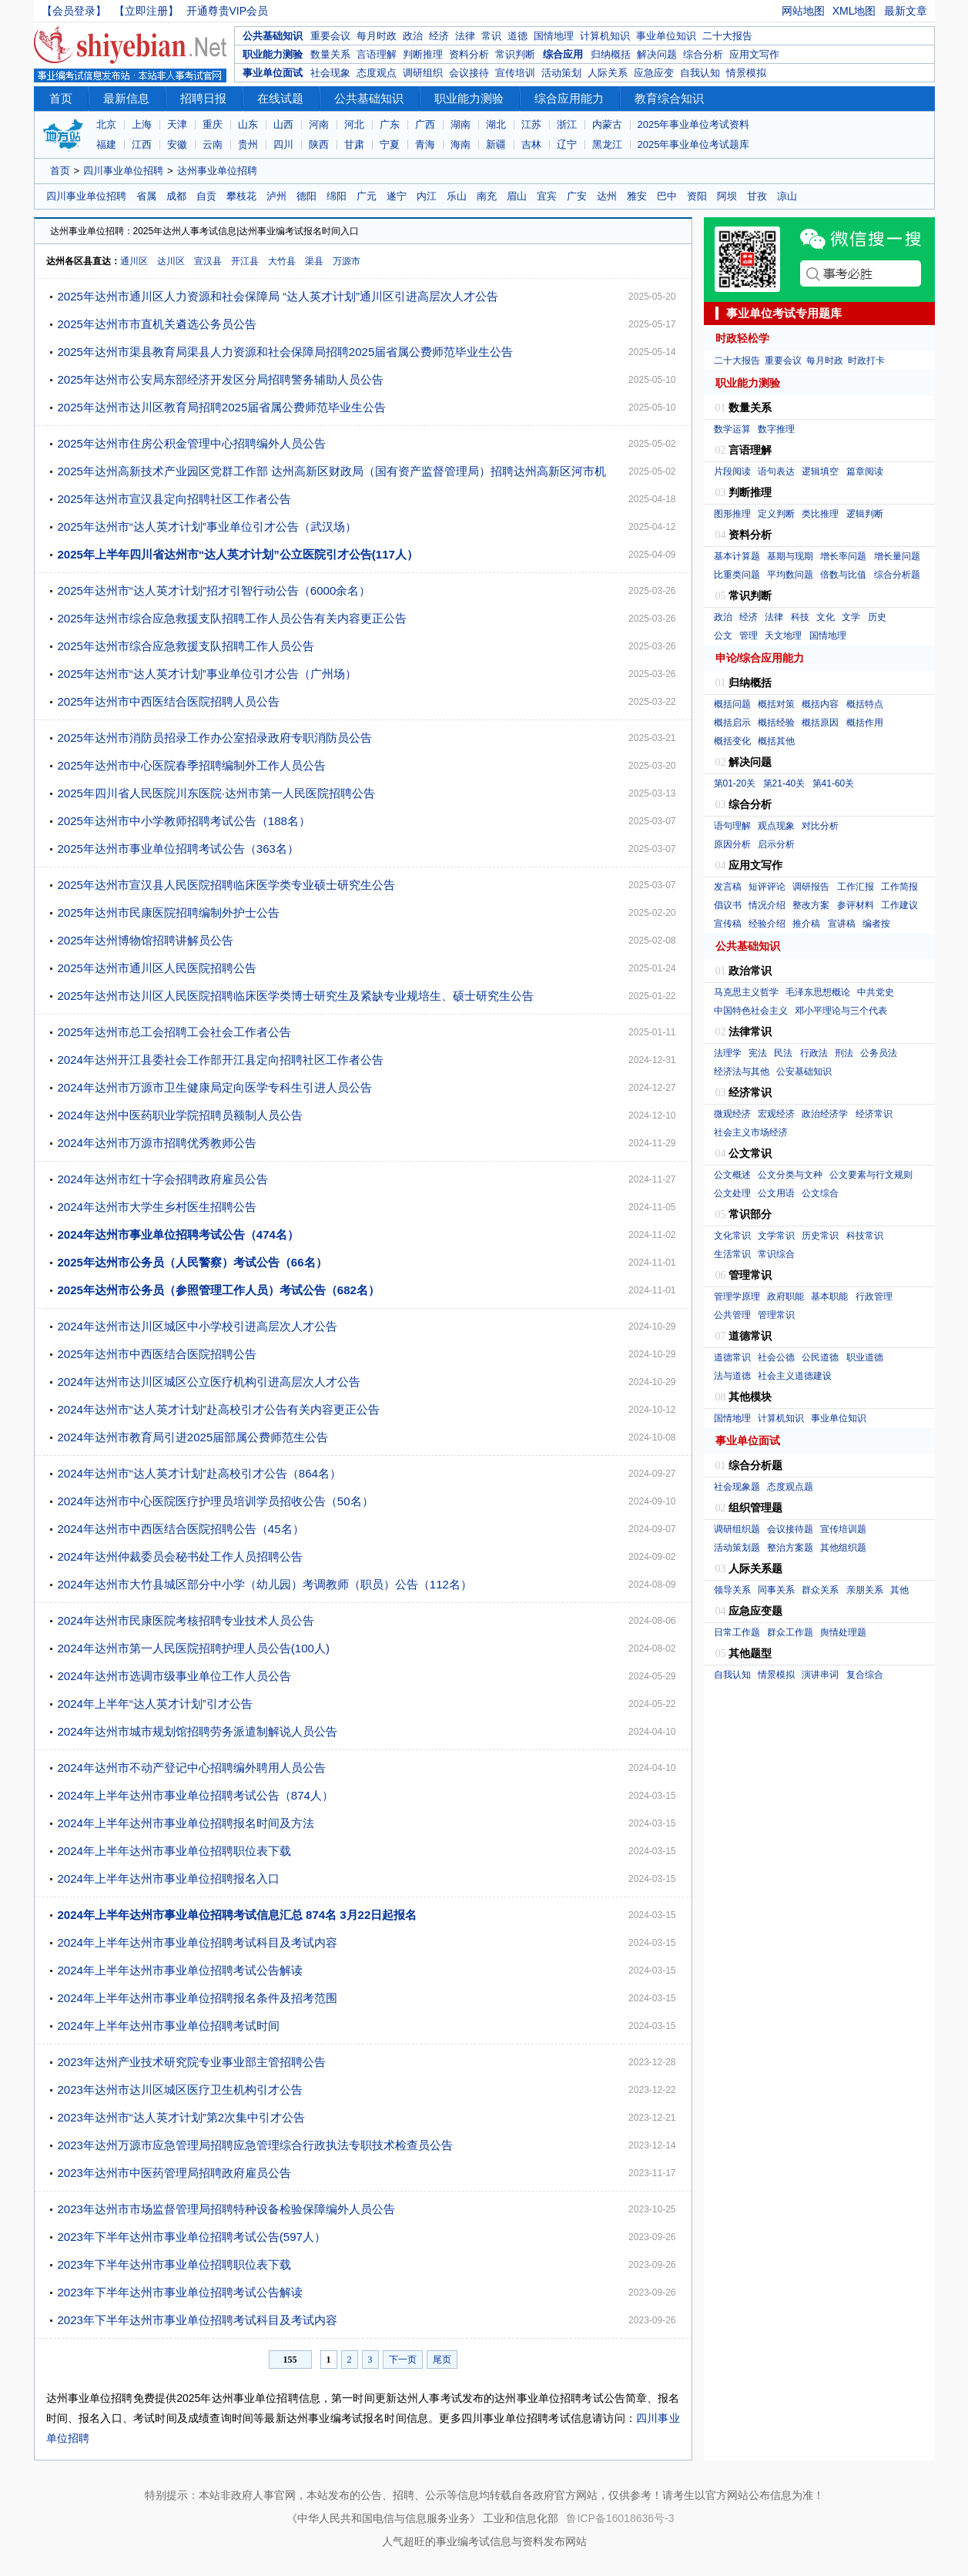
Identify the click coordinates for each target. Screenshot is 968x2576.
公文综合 (820, 1193)
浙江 (567, 124)
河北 (354, 124)
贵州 (248, 144)
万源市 (346, 261)
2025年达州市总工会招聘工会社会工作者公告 (174, 1031)
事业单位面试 (273, 73)
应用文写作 (754, 54)
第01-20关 (735, 783)
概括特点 (864, 704)
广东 (390, 124)
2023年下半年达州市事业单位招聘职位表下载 (174, 2264)
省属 (146, 196)
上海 (142, 124)
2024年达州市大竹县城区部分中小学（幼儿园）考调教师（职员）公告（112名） (265, 1584)
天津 (177, 124)
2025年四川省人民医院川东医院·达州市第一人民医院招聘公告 (217, 793)
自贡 (206, 196)
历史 (877, 617)
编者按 (876, 923)
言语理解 (377, 54)
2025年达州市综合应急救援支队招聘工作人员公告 (186, 645)
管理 (748, 635)
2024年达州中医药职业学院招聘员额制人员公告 (180, 1115)
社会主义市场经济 (751, 1132)
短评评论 (767, 886)
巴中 (667, 196)
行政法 (814, 1053)
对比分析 (820, 825)
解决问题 (657, 54)
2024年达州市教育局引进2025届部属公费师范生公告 (193, 1437)
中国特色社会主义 (751, 1010)
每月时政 (377, 36)
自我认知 (700, 73)
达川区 (171, 261)
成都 (176, 196)
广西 (425, 124)
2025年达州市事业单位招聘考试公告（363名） (178, 848)
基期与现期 (790, 556)
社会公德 (776, 1357)
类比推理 (820, 513)
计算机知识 (605, 36)
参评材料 (855, 905)
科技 (800, 617)
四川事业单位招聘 (123, 170)
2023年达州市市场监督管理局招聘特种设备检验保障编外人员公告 (226, 2208)
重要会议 (330, 36)
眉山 (517, 196)
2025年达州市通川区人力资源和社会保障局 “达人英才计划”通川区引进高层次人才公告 (278, 296)
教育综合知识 (669, 98)
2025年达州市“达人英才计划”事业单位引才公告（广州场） (207, 673)
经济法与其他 (741, 1071)
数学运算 (732, 429)
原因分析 (732, 844)
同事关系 (776, 1590)
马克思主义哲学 (746, 992)
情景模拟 (746, 73)
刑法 (844, 1053)
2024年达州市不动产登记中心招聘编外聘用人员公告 (192, 1767)
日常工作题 (737, 1632)
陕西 (319, 144)
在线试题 (280, 98)
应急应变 (654, 73)
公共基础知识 (273, 36)
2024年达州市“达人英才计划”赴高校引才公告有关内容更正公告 (219, 1409)
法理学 (728, 1053)
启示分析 (776, 844)
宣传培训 (515, 73)
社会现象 (330, 73)
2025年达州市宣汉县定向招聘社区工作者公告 (174, 498)
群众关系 (820, 1590)
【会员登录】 (74, 11)
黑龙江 (607, 144)
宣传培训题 (843, 1529)
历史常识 (820, 1235)
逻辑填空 (820, 471)
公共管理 (732, 1315)
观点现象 (776, 825)
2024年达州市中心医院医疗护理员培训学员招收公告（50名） (215, 1501)
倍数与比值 (843, 574)
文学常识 (776, 1235)
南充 (487, 196)
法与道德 (732, 1375)
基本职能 (829, 1296)
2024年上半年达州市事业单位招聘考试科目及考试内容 (197, 1942)
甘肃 (354, 144)
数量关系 (330, 54)
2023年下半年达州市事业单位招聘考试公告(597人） (192, 2236)
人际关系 (608, 73)
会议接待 (469, 73)
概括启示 (732, 722)
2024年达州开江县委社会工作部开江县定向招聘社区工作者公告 (221, 1059)
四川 (283, 144)
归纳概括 (611, 54)
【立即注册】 (146, 11)
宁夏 (390, 144)
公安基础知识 (804, 1071)
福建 (106, 144)
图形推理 (732, 513)
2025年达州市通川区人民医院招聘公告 (157, 967)
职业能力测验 (273, 54)
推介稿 (806, 923)
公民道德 (820, 1357)
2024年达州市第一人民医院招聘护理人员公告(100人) (194, 1648)
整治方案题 (790, 1547)
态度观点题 (790, 1486)
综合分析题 (897, 574)
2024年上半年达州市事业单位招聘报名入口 (169, 1878)
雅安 (637, 196)
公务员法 (878, 1053)
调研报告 (810, 886)
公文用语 (776, 1193)
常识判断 (515, 54)
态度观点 (377, 73)
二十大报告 (727, 36)
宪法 (758, 1053)
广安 (577, 196)
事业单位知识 (666, 36)
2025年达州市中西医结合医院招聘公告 (157, 1353)
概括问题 (732, 704)
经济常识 (874, 1114)
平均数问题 (790, 574)
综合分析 (703, 54)
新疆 (496, 144)
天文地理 (783, 635)
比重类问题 (737, 574)
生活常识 (732, 1254)
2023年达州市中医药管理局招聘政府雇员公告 (174, 2172)
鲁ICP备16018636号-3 (620, 2518)
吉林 (531, 144)
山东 (248, 124)
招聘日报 (203, 98)
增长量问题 (897, 556)
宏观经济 (776, 1114)
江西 (142, 144)
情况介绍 (767, 905)
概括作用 (864, 722)
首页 (60, 98)
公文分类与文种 (790, 1174)
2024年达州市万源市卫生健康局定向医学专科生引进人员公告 (215, 1087)
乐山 (457, 196)
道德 (517, 36)
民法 (783, 1053)
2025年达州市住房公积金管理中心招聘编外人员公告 (192, 443)
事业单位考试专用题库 (784, 313)
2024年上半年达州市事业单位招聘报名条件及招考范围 (197, 1997)
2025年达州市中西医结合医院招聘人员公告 (169, 701)
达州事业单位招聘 (217, 170)
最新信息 (126, 98)
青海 (425, 144)
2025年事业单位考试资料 (694, 124)
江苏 (531, 124)
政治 (413, 36)
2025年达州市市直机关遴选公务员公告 (157, 323)
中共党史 (875, 992)
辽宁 (567, 144)
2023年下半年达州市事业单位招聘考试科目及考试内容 (197, 2319)
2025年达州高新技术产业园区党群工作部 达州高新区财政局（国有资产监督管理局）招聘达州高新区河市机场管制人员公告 (332, 475)
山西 (283, 124)
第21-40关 (784, 783)
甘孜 (757, 196)
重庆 (213, 124)
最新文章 (905, 11)
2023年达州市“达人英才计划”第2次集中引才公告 (182, 2117)
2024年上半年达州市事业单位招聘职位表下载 (174, 1850)
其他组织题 (843, 1547)
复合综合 (864, 1674)
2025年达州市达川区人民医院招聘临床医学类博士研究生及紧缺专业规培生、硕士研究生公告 (296, 995)
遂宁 (397, 196)
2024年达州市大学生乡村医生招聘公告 (157, 1206)
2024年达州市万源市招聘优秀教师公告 (157, 1142)
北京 (106, 124)
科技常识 (864, 1235)
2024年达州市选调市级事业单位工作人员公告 (174, 1675)
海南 (461, 144)
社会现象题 (737, 1486)
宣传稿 (728, 923)
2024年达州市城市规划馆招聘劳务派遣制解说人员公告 (197, 1731)
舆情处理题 (843, 1632)
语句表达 (776, 471)
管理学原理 (737, 1296)
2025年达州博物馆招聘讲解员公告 (145, 940)
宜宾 (547, 196)
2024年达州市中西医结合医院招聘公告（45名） (181, 1528)
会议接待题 (790, 1529)
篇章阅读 (864, 471)
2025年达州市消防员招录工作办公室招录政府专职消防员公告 (215, 737)
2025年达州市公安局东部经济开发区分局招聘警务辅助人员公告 (221, 379)
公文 (723, 635)
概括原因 (820, 722)
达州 (607, 196)
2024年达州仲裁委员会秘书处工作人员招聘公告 (180, 1556)
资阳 (697, 196)
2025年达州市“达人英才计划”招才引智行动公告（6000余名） (214, 590)
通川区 (134, 261)
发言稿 (728, 886)
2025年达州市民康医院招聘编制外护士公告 (169, 912)
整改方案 (810, 905)
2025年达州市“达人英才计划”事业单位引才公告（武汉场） (207, 526)
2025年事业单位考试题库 (694, 144)
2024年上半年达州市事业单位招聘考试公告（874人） (195, 1795)
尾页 (442, 2359)
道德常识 (732, 1357)
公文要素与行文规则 (871, 1174)
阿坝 (727, 196)
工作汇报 (855, 886)
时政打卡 (866, 360)
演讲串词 (820, 1674)
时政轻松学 (742, 338)
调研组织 (423, 73)
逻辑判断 (864, 513)
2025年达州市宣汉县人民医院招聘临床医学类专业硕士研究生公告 (226, 884)
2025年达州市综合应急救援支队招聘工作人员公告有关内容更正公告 (232, 618)
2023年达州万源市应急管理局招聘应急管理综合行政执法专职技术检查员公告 (255, 2145)
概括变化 (732, 741)
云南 (213, 144)
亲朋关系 (864, 1590)
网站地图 (803, 11)
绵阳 (337, 196)
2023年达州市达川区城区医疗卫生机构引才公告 (180, 2089)
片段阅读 (732, 471)
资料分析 (469, 54)
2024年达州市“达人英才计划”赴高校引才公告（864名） (199, 1473)
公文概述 (732, 1174)
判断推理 (423, 54)
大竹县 (282, 261)
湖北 (496, 124)
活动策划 (561, 73)
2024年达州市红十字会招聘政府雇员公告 (163, 1179)
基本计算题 (737, 556)
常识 (491, 36)
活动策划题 (737, 1547)
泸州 (276, 196)
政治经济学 (825, 1114)
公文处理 (732, 1193)
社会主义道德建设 (795, 1375)
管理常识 (776, 1315)
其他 (899, 1590)
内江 (427, 196)
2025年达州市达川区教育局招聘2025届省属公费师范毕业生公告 (222, 407)
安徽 (177, 144)
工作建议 (899, 905)
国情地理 (554, 36)
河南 (319, 124)
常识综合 (776, 1254)
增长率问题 (843, 556)
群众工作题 (790, 1632)
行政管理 (874, 1296)
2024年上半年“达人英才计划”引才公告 (155, 1703)
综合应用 (563, 54)
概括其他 (776, 741)
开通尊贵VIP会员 (227, 11)
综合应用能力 (569, 98)
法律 (465, 36)
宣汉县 (208, 261)
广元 (367, 196)
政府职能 (785, 1296)
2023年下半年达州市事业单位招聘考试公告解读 (180, 2292)
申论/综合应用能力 (760, 658)
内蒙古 (607, 124)
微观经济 (732, 1114)
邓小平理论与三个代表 (841, 1010)
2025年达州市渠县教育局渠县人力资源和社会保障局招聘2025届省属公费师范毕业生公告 (286, 351)
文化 (825, 617)
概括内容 (820, 704)
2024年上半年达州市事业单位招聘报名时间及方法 (186, 1823)
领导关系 (732, 1590)
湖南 (461, 124)
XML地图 (854, 11)
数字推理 (776, 429)
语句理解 (732, 825)
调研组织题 (737, 1529)
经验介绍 (767, 923)
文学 (851, 617)
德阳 (306, 196)
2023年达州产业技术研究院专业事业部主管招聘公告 (192, 2061)
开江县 (245, 261)
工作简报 (899, 886)
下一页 (403, 2359)
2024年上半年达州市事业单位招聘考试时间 (169, 2025)
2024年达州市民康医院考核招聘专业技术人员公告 (186, 1620)
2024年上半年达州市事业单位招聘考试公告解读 (180, 1970)
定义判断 (776, 513)
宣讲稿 (842, 923)
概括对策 (776, 704)
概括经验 (776, 722)
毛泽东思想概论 (817, 992)
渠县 (314, 261)
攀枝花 (241, 196)
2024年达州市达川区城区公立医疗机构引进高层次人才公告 (209, 1381)
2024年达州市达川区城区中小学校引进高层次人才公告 (197, 1326)
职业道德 (864, 1357)
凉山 (787, 196)
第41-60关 (833, 783)
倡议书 (728, 905)
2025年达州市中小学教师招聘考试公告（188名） (184, 820)
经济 (439, 36)
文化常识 (732, 1235)
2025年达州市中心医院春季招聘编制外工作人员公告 (192, 765)
